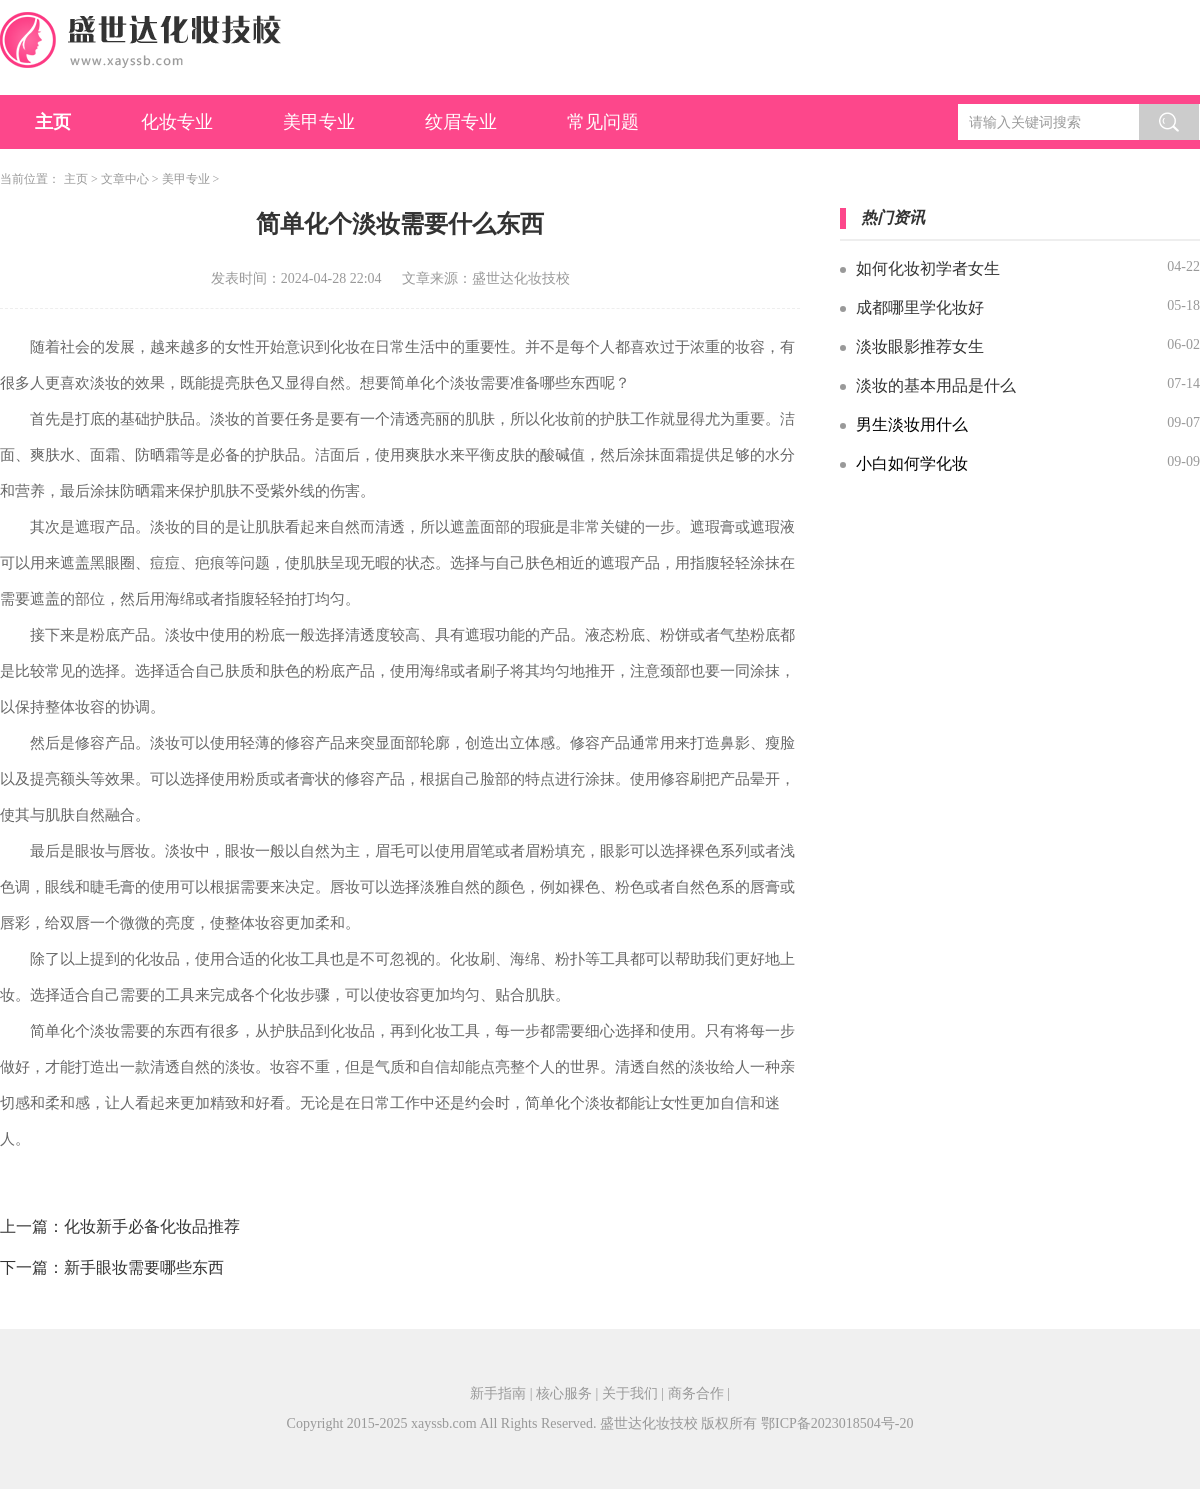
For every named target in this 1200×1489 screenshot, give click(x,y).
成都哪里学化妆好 (920, 307)
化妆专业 (177, 122)
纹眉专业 (461, 122)
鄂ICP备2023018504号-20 (837, 1423)
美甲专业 (319, 122)
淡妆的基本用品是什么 (936, 385)
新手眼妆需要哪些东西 (144, 1267)
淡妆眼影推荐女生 (920, 346)
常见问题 (603, 122)
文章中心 (125, 179)
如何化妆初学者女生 (928, 268)
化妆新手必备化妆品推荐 (152, 1226)
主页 (53, 122)
